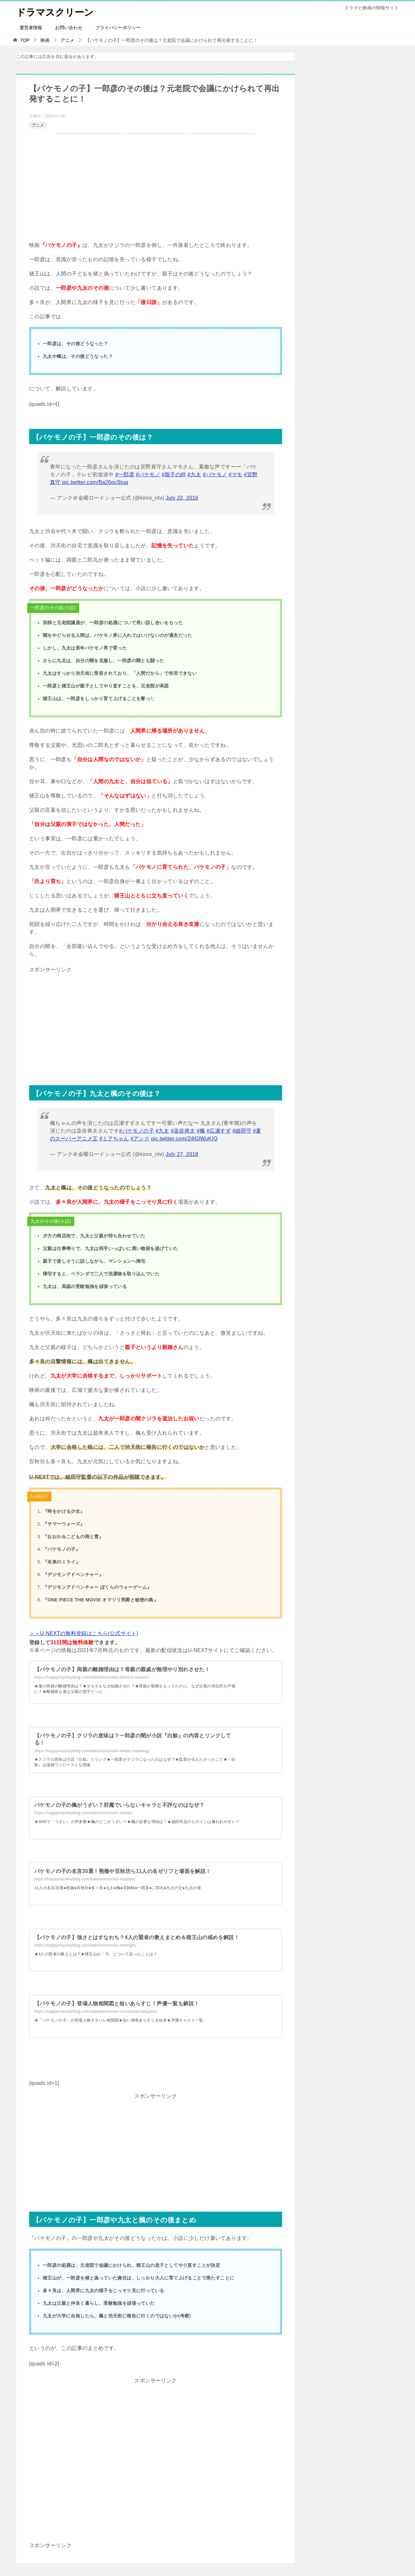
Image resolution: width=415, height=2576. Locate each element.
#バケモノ (148, 474)
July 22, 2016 (182, 498)
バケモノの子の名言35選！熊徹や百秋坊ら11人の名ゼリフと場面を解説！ (122, 1871)
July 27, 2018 (182, 1154)
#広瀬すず (219, 1131)
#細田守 (242, 1131)
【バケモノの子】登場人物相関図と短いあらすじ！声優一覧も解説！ (116, 2003)
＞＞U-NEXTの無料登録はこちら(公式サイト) (83, 1633)
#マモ (235, 474)
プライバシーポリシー (118, 27)
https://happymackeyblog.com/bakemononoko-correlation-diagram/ (95, 2011)
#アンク (140, 1138)
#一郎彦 (125, 474)
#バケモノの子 (136, 1131)
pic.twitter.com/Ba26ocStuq (95, 482)
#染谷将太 (183, 1131)
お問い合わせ (68, 27)
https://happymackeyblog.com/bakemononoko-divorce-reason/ (91, 1677)
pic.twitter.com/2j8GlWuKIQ (184, 1138)
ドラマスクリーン (56, 11)
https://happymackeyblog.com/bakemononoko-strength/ (85, 1945)
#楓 (201, 1131)
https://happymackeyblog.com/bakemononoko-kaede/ (83, 1813)
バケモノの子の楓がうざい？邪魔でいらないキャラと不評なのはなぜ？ (119, 1805)
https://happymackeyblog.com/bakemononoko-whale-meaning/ (91, 1751)
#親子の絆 (174, 474)
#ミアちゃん (114, 1138)
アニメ (38, 125)
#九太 (194, 474)
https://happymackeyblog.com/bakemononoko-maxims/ (85, 1879)
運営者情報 (30, 27)
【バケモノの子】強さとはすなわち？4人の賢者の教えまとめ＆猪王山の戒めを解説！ (137, 1937)
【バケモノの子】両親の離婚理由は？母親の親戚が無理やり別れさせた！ (122, 1669)
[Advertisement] (155, 1020)
